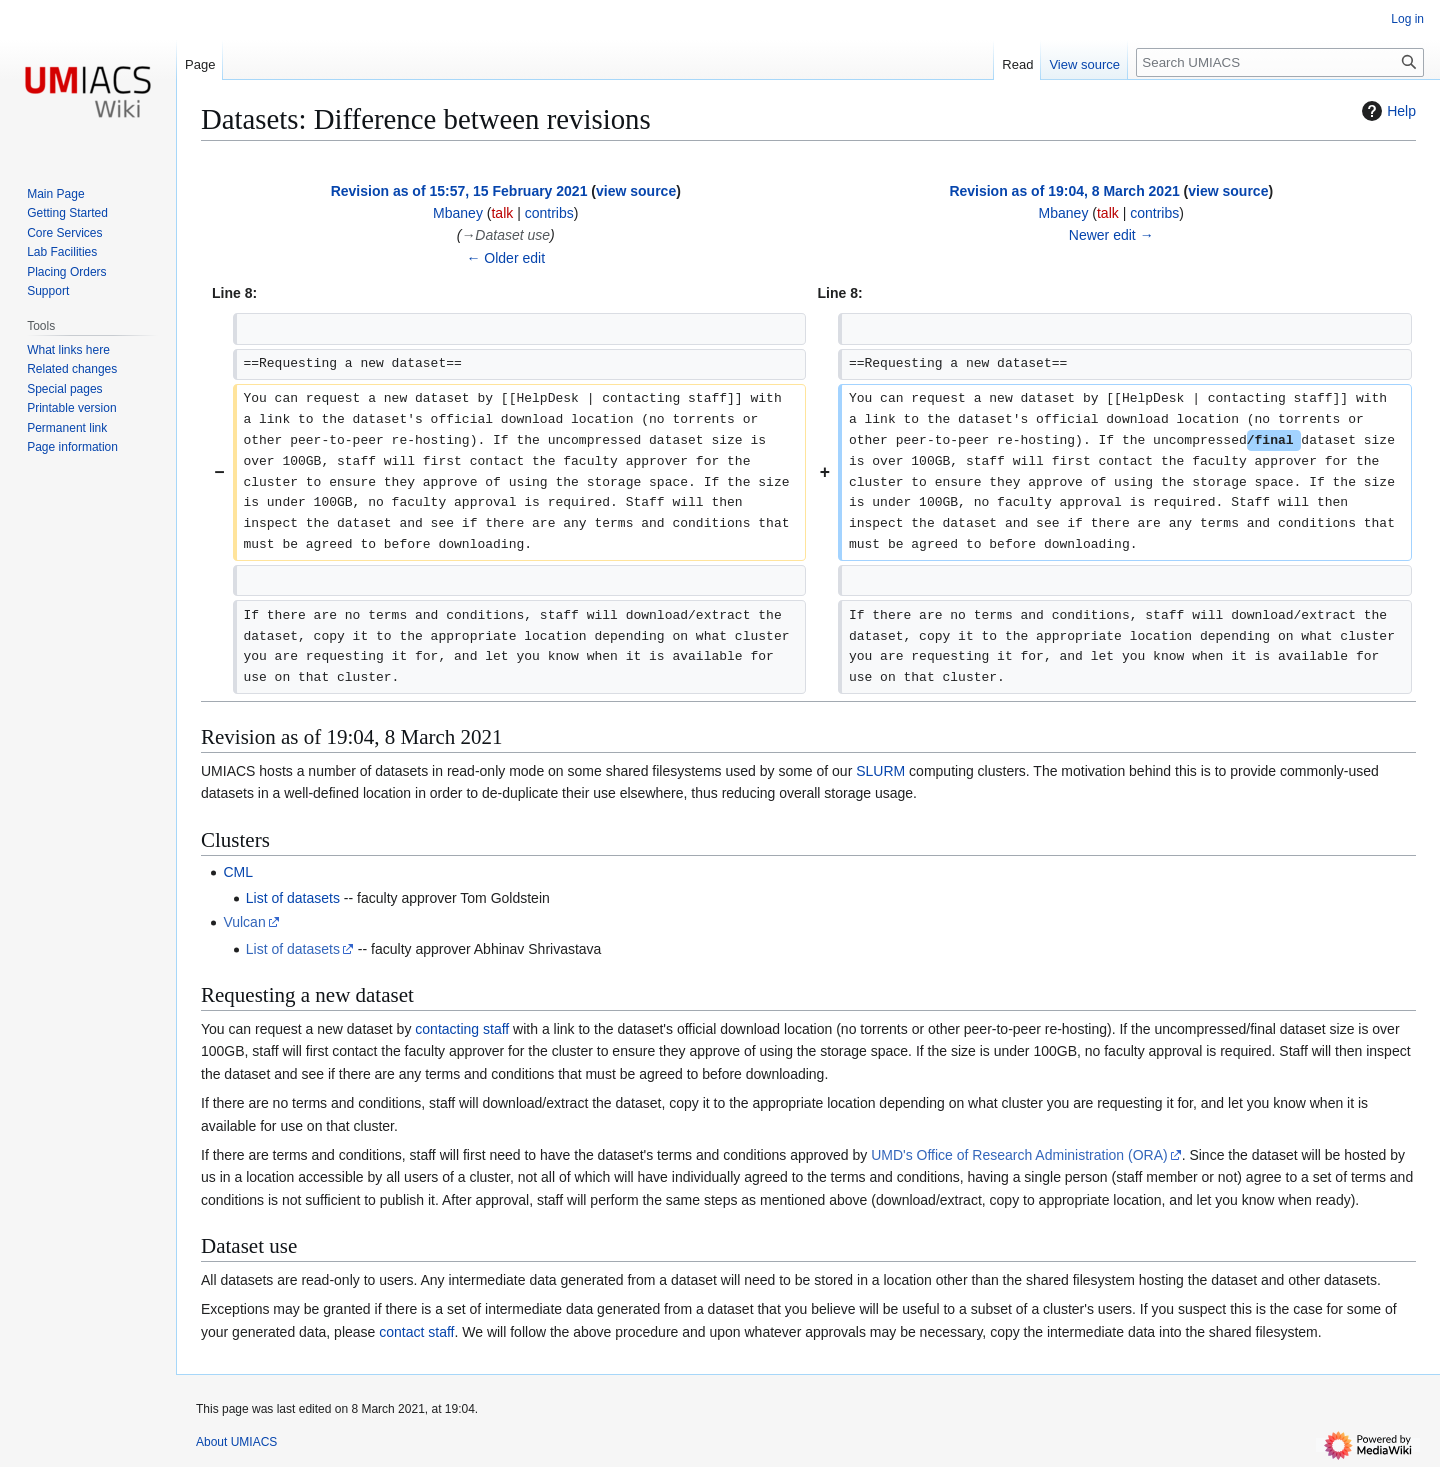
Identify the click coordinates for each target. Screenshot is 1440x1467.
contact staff (416, 1332)
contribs (549, 213)
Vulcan (244, 922)
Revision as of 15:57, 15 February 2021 (459, 191)
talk (502, 213)
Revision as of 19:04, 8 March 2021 (1064, 191)
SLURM (880, 771)
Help (1386, 111)
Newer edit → (1111, 235)
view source (636, 191)
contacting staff (462, 1029)
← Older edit (505, 258)
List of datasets (293, 898)
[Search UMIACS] (1280, 62)
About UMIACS (236, 1442)
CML (238, 872)
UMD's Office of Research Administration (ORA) (1019, 1155)
